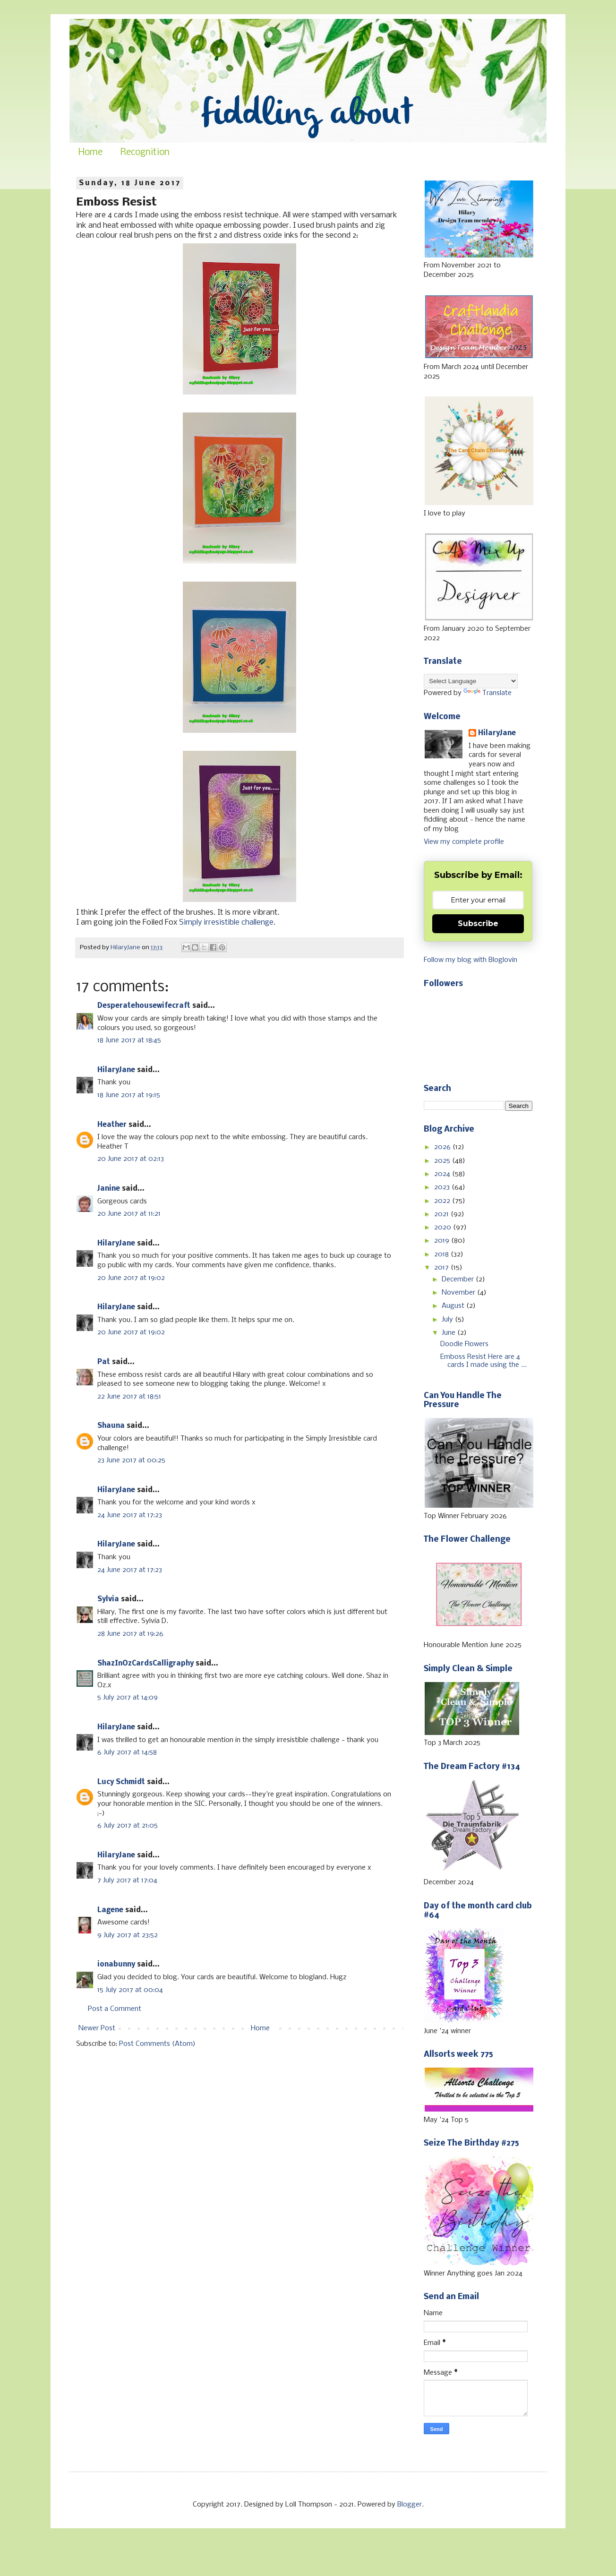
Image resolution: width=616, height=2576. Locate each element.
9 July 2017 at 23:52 (127, 1935)
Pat (103, 1362)
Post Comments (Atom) (157, 2044)
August (454, 1306)
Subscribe (478, 923)
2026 (443, 1147)
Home (90, 152)
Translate (487, 693)
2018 (442, 1254)
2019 (442, 1241)
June (449, 1333)
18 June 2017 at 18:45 (129, 1040)
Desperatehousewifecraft (143, 1006)
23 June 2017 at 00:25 (131, 1460)
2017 (442, 1267)
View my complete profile (464, 842)
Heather (112, 1125)
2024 (443, 1174)
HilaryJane (116, 1070)
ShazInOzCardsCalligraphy (145, 1663)
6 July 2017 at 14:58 (127, 1752)
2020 (443, 1227)
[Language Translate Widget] (471, 681)
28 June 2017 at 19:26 (130, 1634)
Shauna (111, 1426)
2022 (443, 1201)
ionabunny (116, 1964)
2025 (443, 1161)
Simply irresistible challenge (226, 923)
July (448, 1319)
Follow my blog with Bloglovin (470, 960)
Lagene (110, 1910)
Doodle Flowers (464, 1344)
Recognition (145, 152)
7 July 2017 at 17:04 (127, 1880)
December (459, 1279)
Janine (108, 1189)
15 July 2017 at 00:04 (130, 1990)
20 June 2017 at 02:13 (130, 1159)
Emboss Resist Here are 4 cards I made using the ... (483, 1361)
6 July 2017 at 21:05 (127, 1825)
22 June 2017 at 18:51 (129, 1396)
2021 (442, 1214)
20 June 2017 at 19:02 (131, 1278)
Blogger (409, 2504)
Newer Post (96, 2028)
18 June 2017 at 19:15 (128, 1095)
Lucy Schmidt (121, 1782)
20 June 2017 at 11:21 (129, 1214)
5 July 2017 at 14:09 (127, 1697)
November (459, 1293)
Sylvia (108, 1599)
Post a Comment (114, 2009)
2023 (443, 1187)
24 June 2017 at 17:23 (129, 1515)
